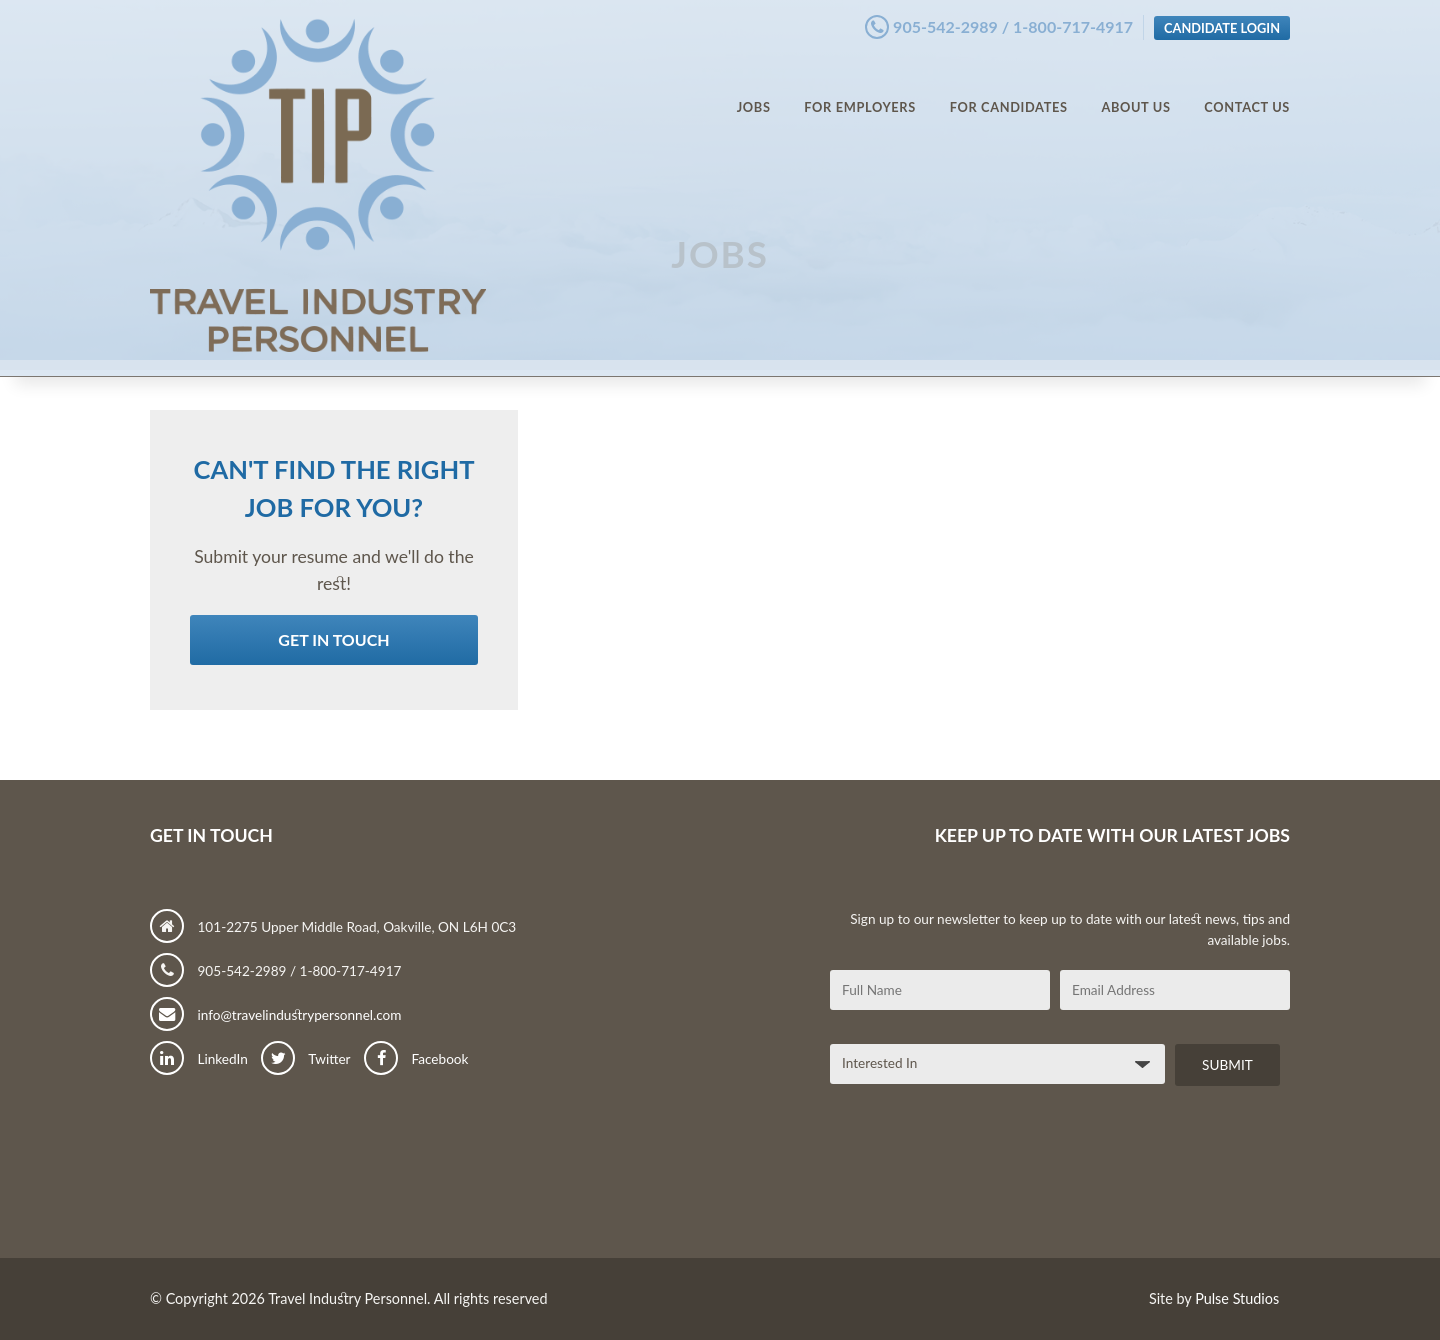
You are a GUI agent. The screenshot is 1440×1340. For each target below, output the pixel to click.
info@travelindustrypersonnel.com (276, 1015)
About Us (1135, 90)
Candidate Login (1222, 23)
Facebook (416, 1059)
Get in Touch (333, 639)
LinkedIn (199, 1059)
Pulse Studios (1237, 1298)
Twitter (305, 1059)
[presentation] (982, 1179)
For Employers (860, 90)
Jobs (754, 90)
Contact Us (1247, 90)
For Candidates (1009, 90)
